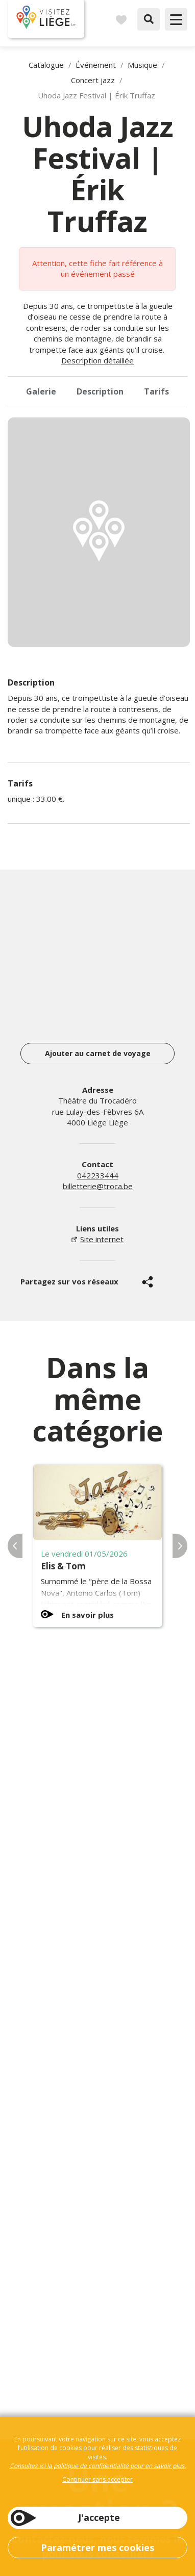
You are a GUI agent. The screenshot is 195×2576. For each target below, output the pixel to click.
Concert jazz (93, 80)
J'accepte (99, 2517)
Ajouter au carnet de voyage (98, 1053)
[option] (99, 532)
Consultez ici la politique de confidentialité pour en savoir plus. (98, 2465)
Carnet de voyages (121, 19)
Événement (96, 65)
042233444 (97, 1175)
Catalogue (46, 65)
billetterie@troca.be (98, 1186)
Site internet (102, 1239)
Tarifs (156, 391)
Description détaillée (97, 360)
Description (100, 391)
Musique (142, 65)
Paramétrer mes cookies (97, 2547)
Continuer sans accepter (97, 2479)
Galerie (41, 391)
